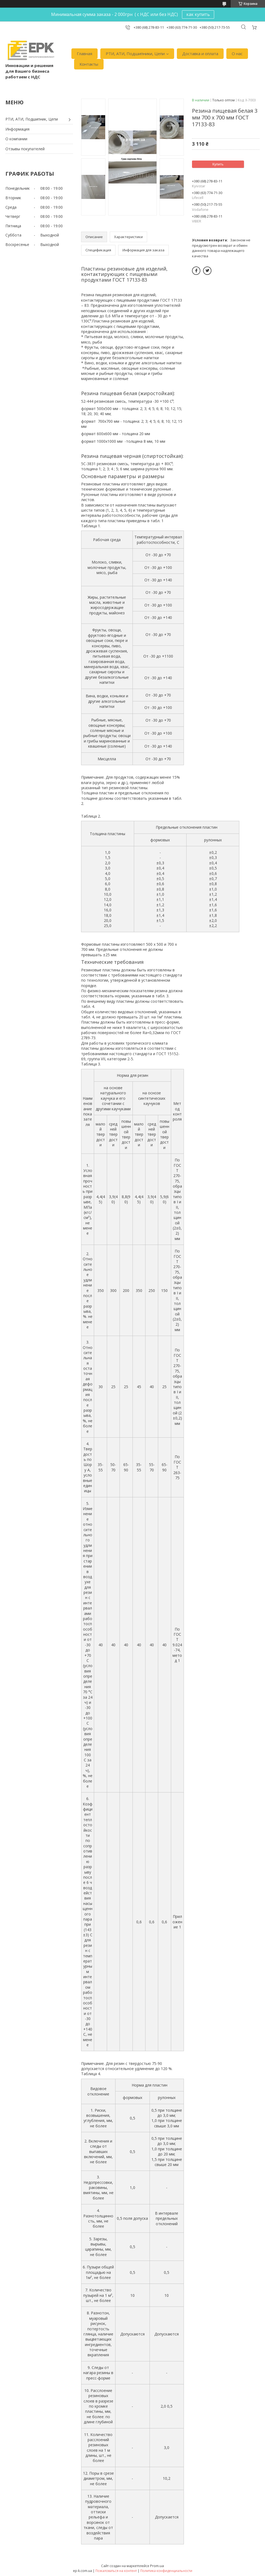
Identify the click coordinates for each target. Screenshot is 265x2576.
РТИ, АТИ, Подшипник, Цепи (31, 119)
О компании (16, 138)
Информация (17, 129)
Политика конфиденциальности (166, 2570)
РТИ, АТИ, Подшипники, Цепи (135, 53)
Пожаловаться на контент (116, 2570)
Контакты (89, 64)
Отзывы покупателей (25, 148)
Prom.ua (157, 2565)
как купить (198, 14)
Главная (84, 53)
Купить (217, 164)
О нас (237, 53)
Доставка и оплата (200, 53)
